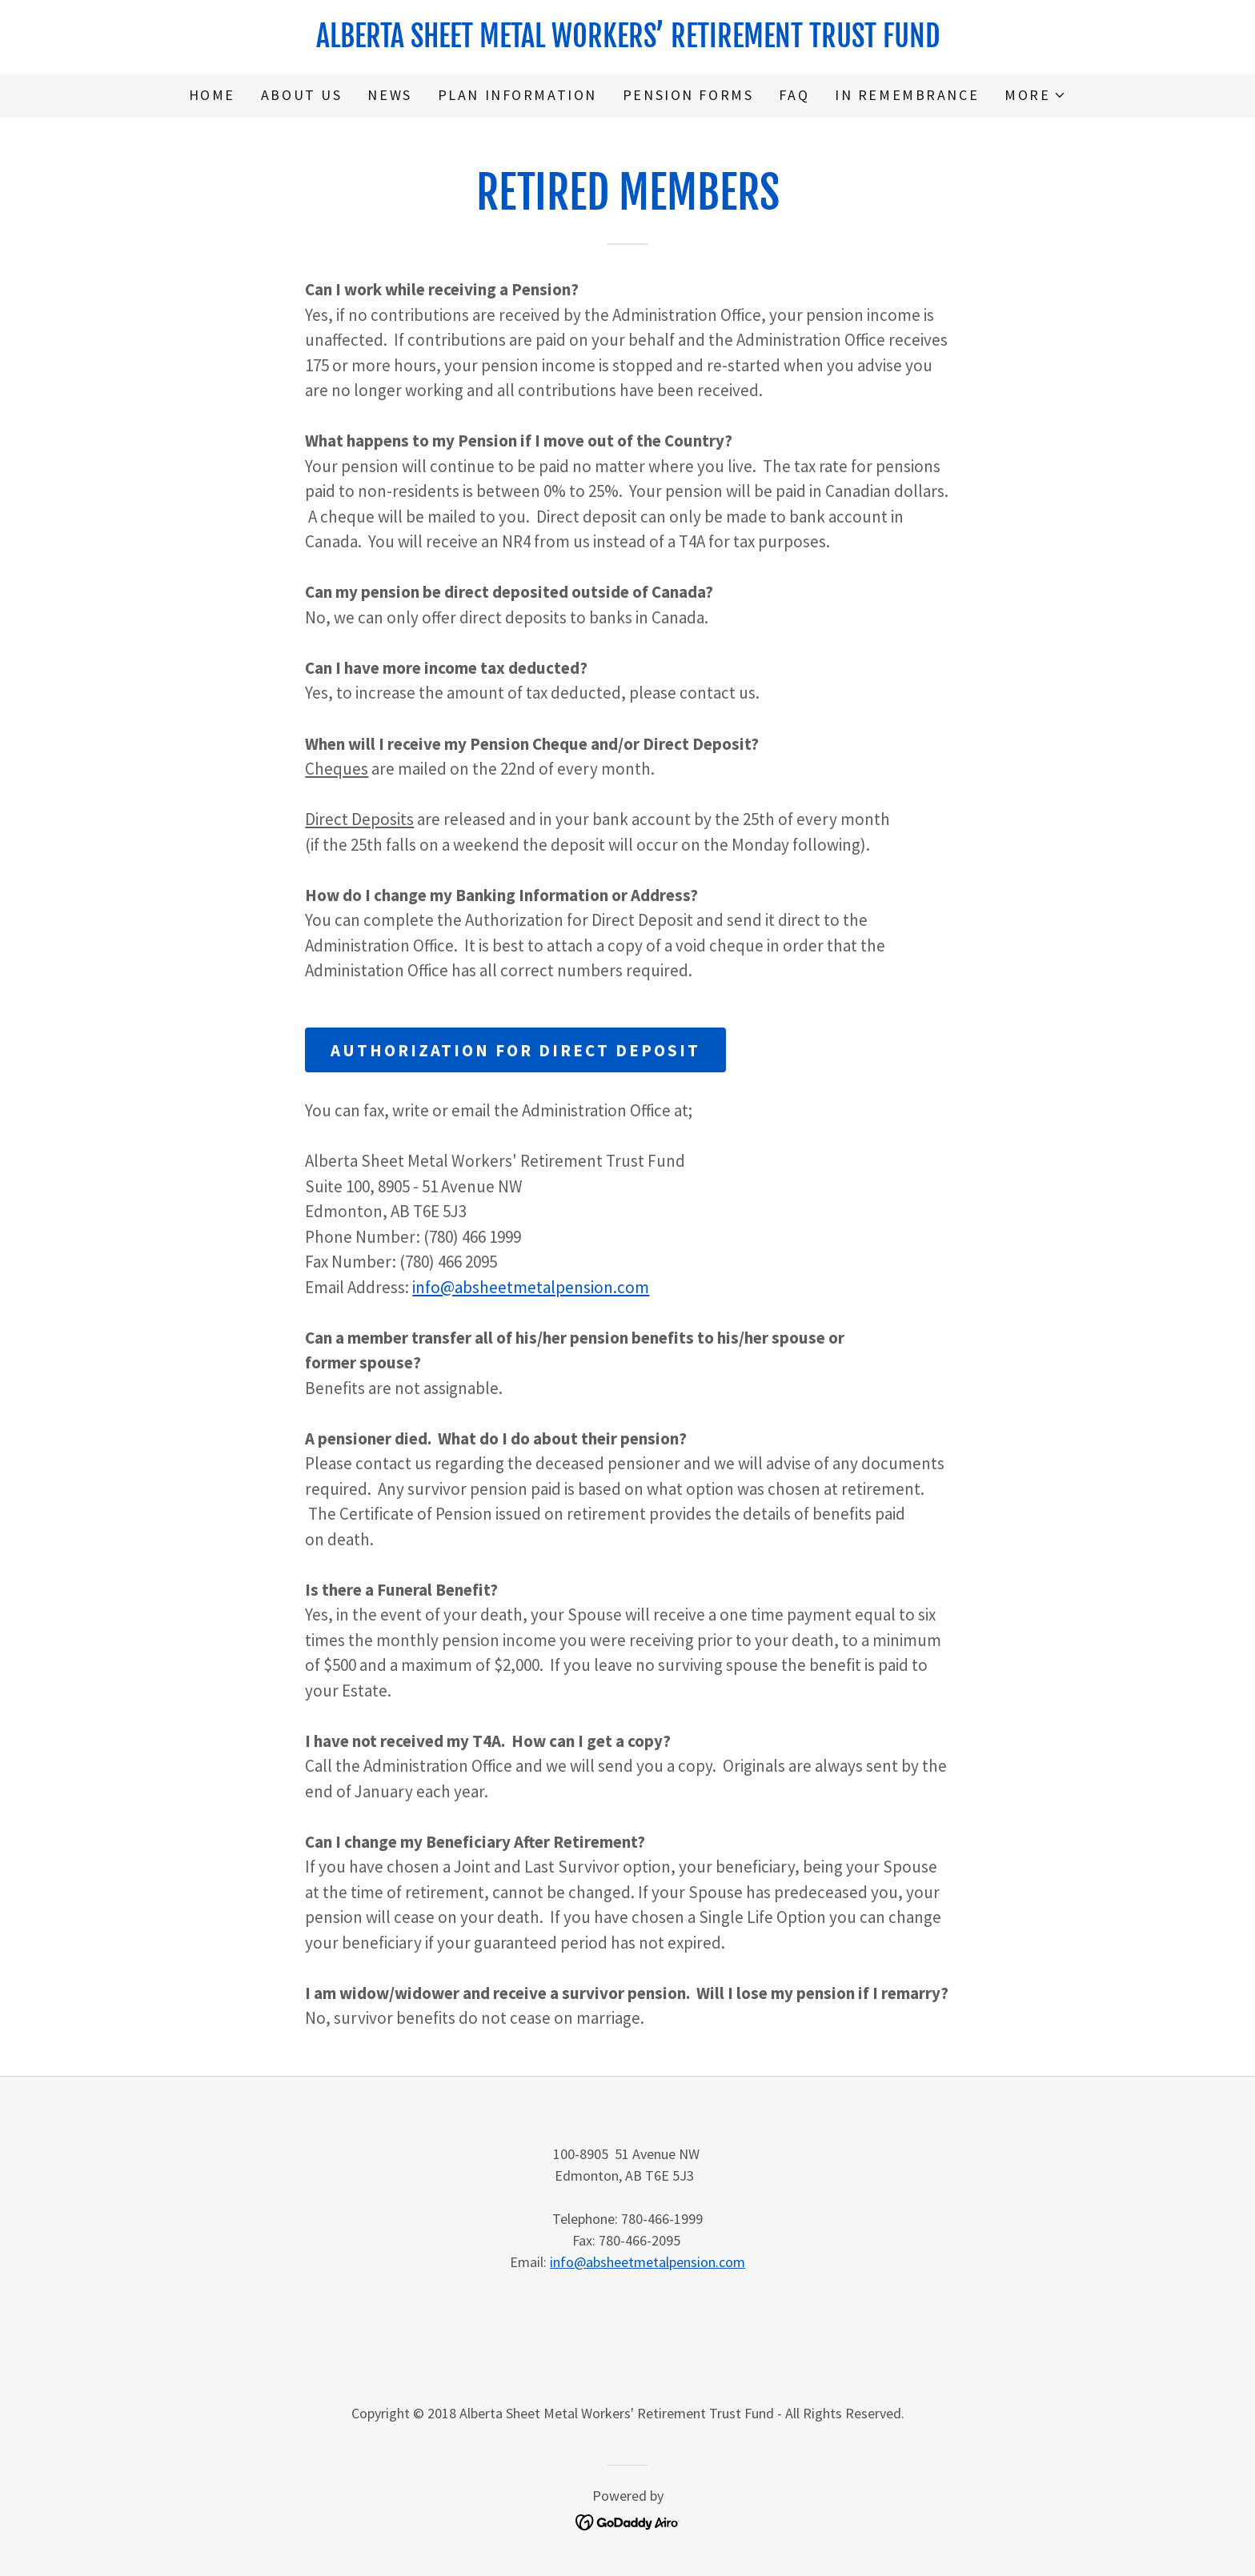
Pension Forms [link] (688, 95)
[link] (627, 41)
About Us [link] (302, 95)
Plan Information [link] (517, 95)
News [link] (389, 95)
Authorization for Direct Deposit (515, 1050)
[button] (1035, 95)
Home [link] (212, 95)
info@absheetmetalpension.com (530, 1287)
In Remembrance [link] (907, 95)
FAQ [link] (794, 95)
